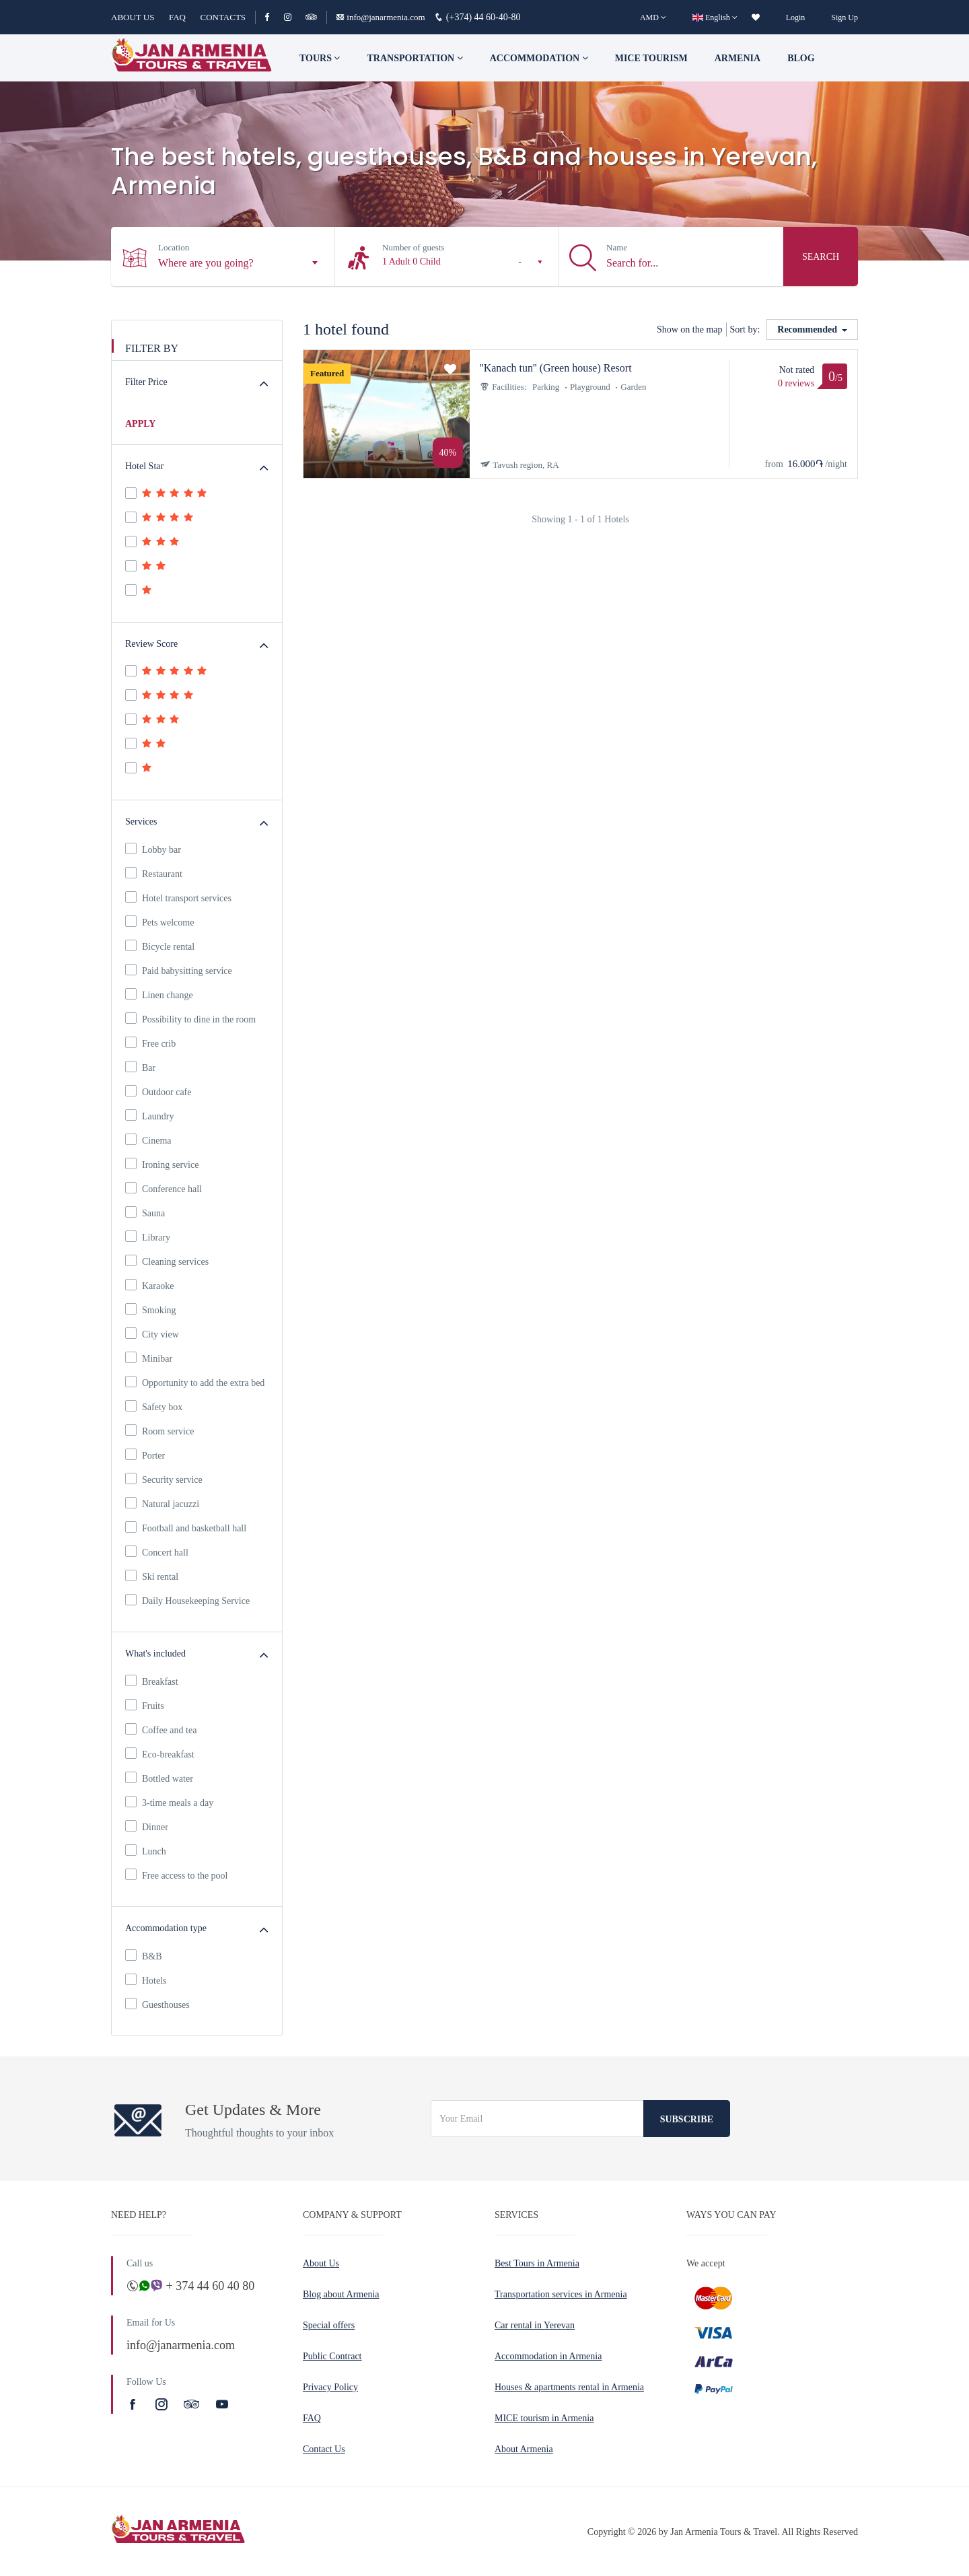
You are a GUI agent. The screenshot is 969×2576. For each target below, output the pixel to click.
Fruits (144, 1705)
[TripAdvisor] (311, 17)
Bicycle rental (159, 946)
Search (820, 257)
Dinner (146, 1826)
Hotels (146, 1980)
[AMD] (653, 17)
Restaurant (153, 873)
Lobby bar (153, 849)
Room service (159, 1430)
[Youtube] (222, 2404)
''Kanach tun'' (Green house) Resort (556, 368)
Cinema (148, 1140)
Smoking (150, 1309)
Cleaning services (167, 1261)
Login (795, 17)
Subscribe (686, 2119)
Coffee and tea (160, 1729)
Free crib (150, 1043)
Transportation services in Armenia (561, 2294)
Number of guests (413, 247)
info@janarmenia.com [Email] (381, 17)
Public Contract (332, 2356)
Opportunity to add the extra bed (194, 1382)
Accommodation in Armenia (548, 2356)
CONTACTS (223, 17)
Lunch (145, 1850)
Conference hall (163, 1188)
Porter (145, 1455)
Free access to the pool (176, 1875)
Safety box (153, 1406)
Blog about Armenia (341, 2294)
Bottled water (159, 1778)
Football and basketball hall (185, 1527)
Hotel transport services (178, 897)
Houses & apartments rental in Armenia (569, 2387)
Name (616, 247)
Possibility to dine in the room (190, 1018)
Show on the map (690, 329)
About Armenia (524, 2449)
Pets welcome (159, 921)
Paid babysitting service (178, 970)
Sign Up (844, 17)
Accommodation (539, 58)
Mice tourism (651, 58)
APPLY (140, 424)
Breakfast (151, 1681)
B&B (143, 1955)
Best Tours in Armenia (537, 2263)
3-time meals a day (169, 1802)
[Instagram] (293, 17)
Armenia (737, 58)
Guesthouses (157, 2004)
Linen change (159, 994)
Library (147, 1236)
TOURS (319, 58)
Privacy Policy (330, 2387)
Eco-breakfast (159, 1753)
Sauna (145, 1212)
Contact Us (324, 2449)
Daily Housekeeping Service (187, 1600)
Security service (164, 1479)
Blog (800, 58)
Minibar (148, 1358)
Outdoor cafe (158, 1091)
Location (173, 247)
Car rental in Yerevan (535, 2325)
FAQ (177, 17)
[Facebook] (272, 17)
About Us (321, 2263)
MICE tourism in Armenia (544, 2418)
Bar (140, 1067)
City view (152, 1333)
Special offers (329, 2325)
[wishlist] (756, 17)
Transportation (414, 58)
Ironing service (162, 1164)
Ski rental (151, 1576)
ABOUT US (132, 17)
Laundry (149, 1115)
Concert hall (156, 1551)
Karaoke (149, 1285)
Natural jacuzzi (162, 1503)
